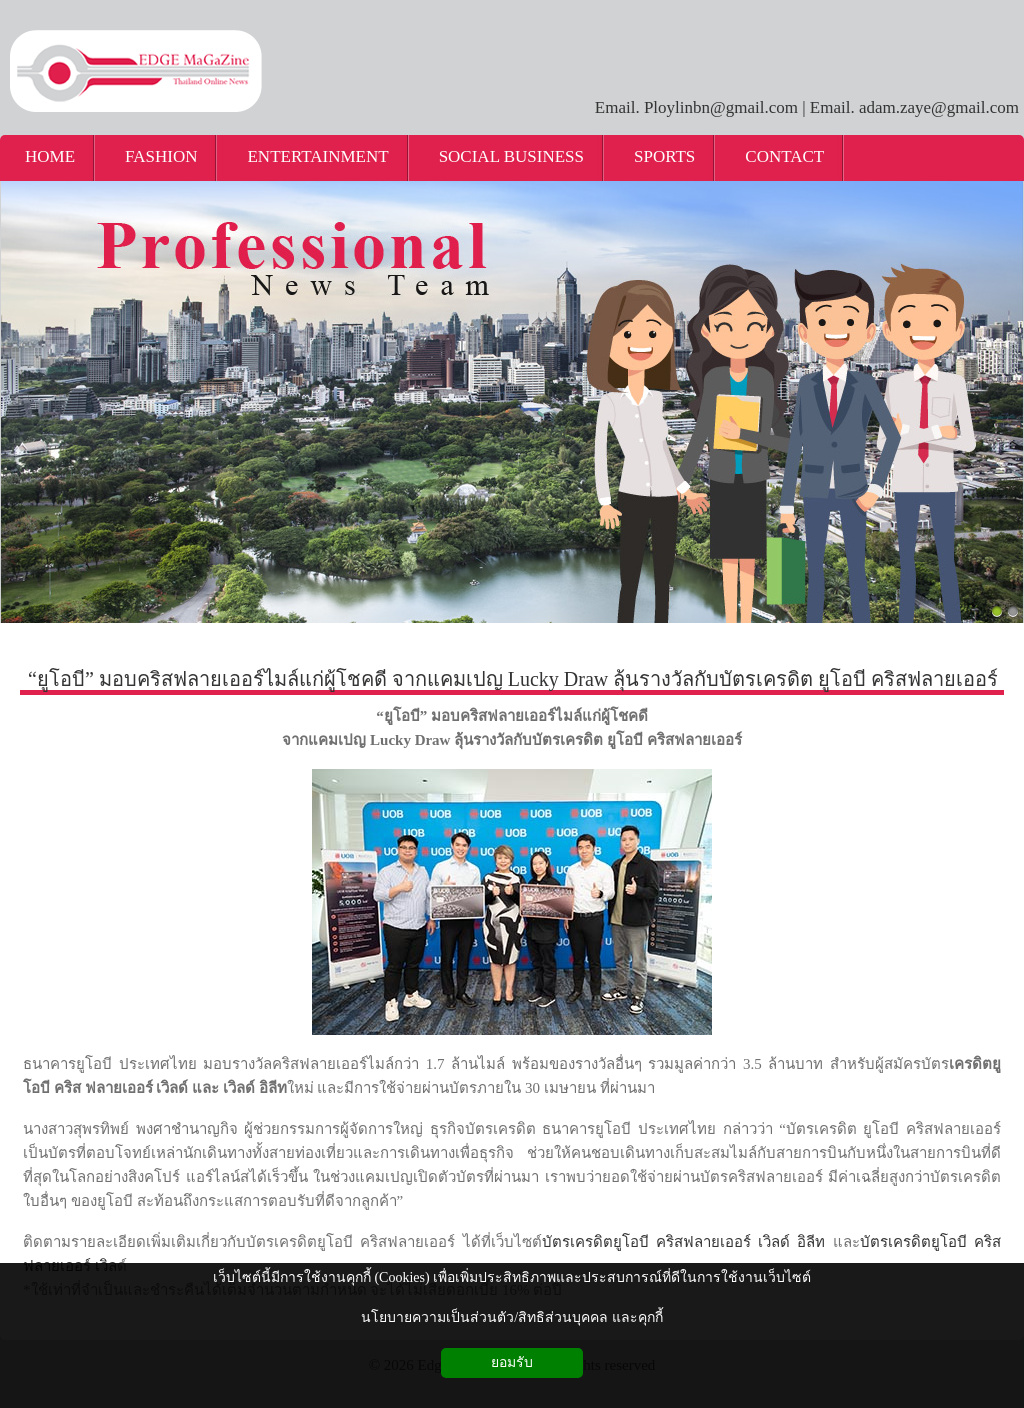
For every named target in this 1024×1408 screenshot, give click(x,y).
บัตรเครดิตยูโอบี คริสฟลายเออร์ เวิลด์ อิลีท (684, 1242)
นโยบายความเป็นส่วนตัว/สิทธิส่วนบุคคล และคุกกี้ (511, 1317)
